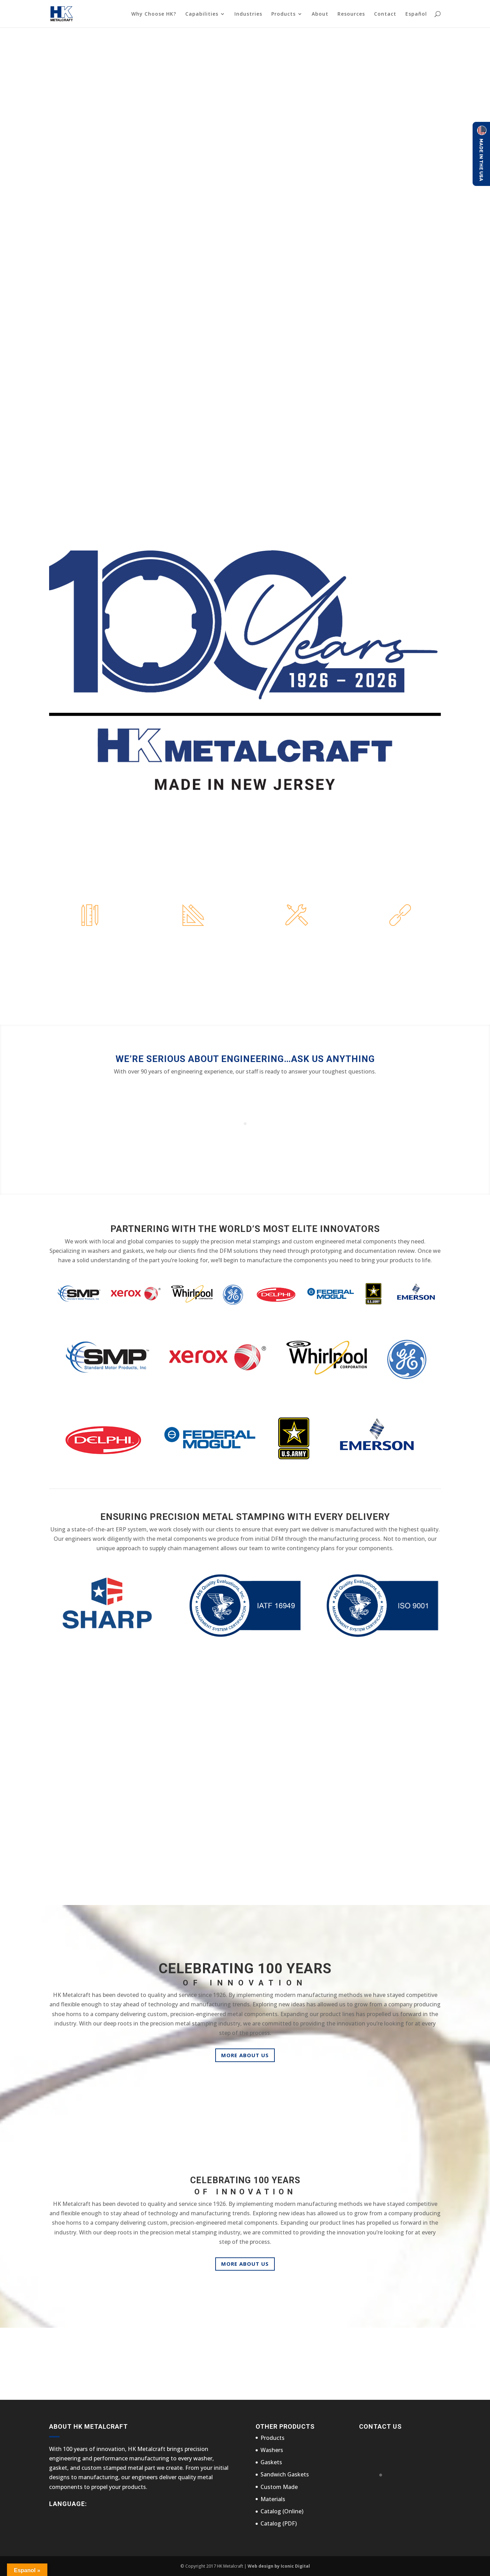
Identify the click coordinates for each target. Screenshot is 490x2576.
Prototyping (193, 939)
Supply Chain (400, 939)
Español (416, 14)
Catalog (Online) (281, 2511)
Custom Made (279, 2487)
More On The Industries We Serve (245, 1868)
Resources (351, 14)
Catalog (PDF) (278, 2523)
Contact (385, 14)
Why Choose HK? (153, 14)
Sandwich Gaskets (284, 2474)
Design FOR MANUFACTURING (89, 942)
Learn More (90, 988)
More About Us (245, 2055)
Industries (248, 14)
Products (283, 14)
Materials (272, 2499)
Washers (271, 2450)
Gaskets (271, 2462)
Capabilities (201, 14)
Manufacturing (296, 939)
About (320, 14)
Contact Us (349, 2363)
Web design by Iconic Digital (279, 2566)
